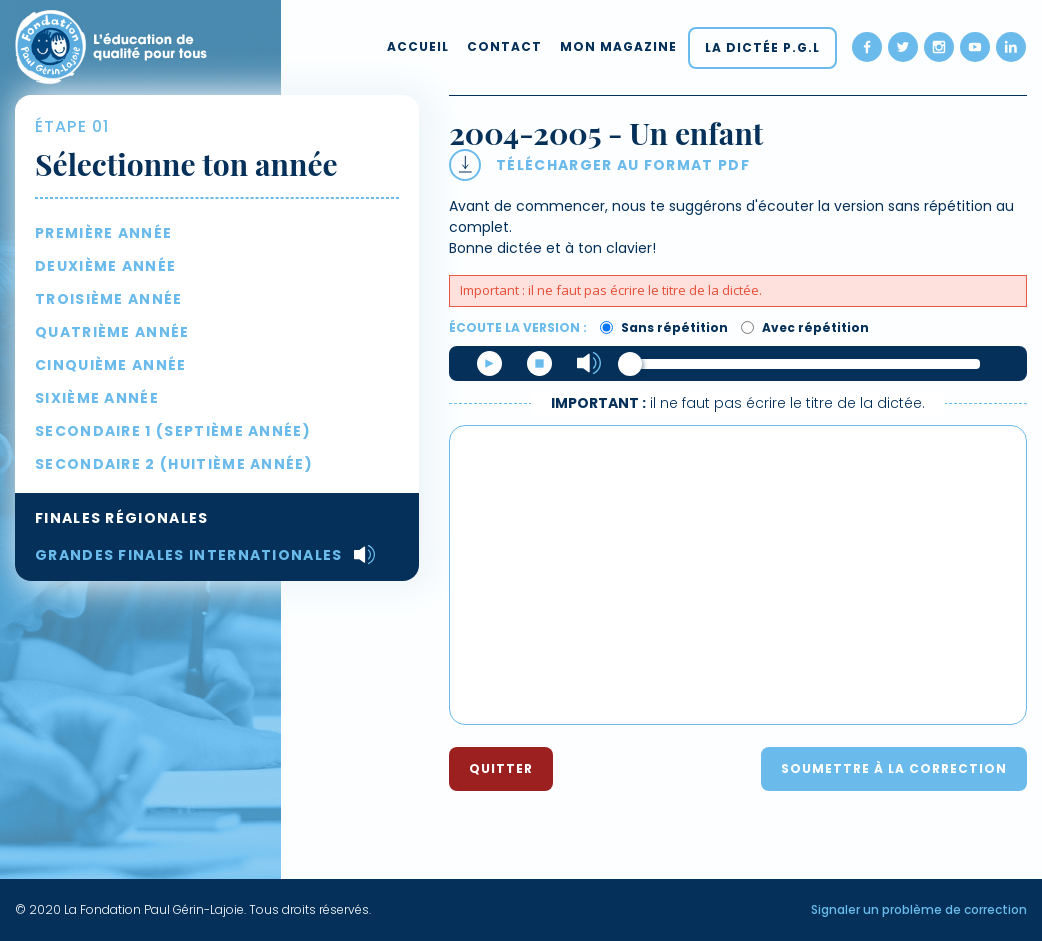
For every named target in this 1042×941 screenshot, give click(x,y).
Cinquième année (111, 365)
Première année (103, 233)
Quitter (501, 768)
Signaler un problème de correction (919, 909)
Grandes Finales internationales (189, 555)
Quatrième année (112, 332)
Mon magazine (618, 46)
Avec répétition (805, 327)
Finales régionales (122, 518)
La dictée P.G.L (762, 47)
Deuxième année (105, 266)
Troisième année (109, 299)
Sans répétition (664, 327)
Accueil (418, 46)
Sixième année (97, 398)
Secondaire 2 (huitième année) (174, 464)
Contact (504, 46)
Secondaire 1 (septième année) (173, 431)
